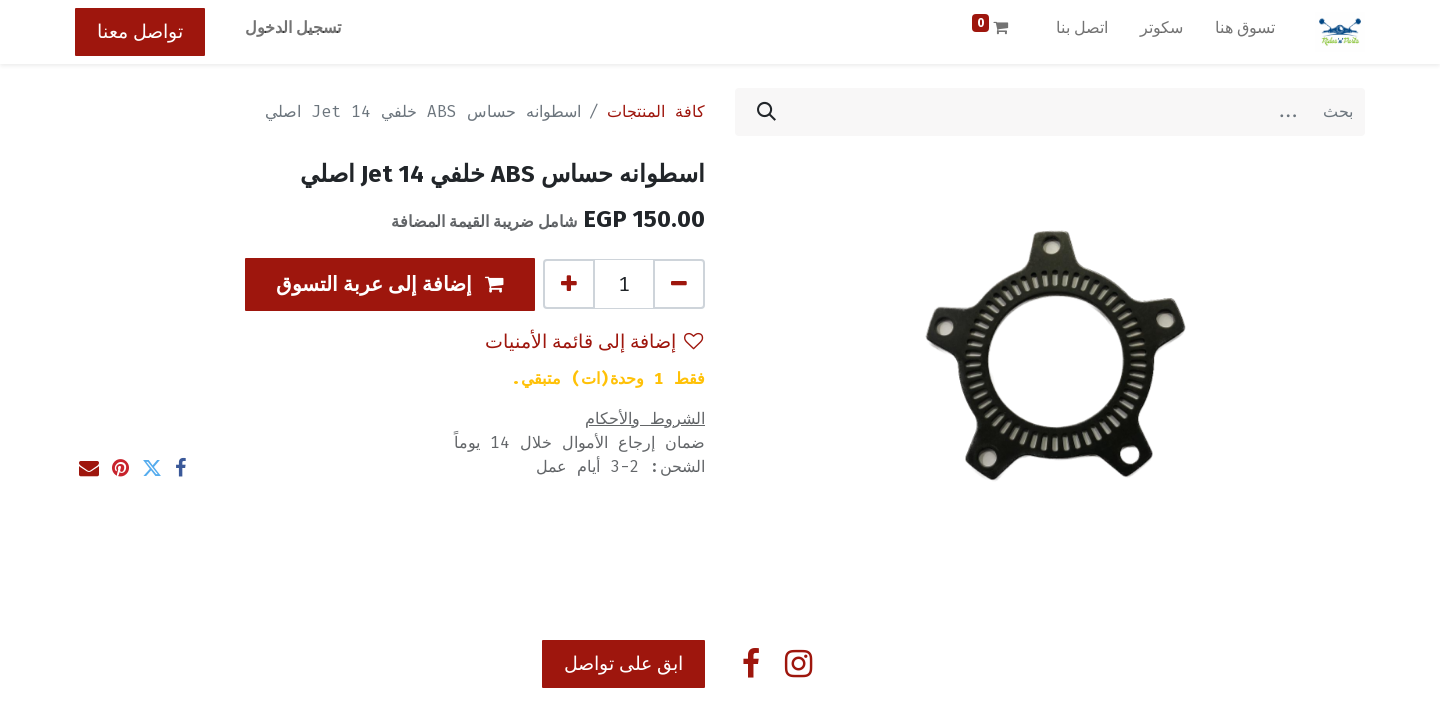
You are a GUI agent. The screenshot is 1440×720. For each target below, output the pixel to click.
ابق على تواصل (623, 663)
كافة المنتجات (656, 111)
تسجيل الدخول (293, 27)
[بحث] (766, 112)
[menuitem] (1245, 32)
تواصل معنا (140, 31)
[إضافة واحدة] (569, 284)
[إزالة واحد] (679, 284)
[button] (390, 284)
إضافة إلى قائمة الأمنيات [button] (594, 341)
